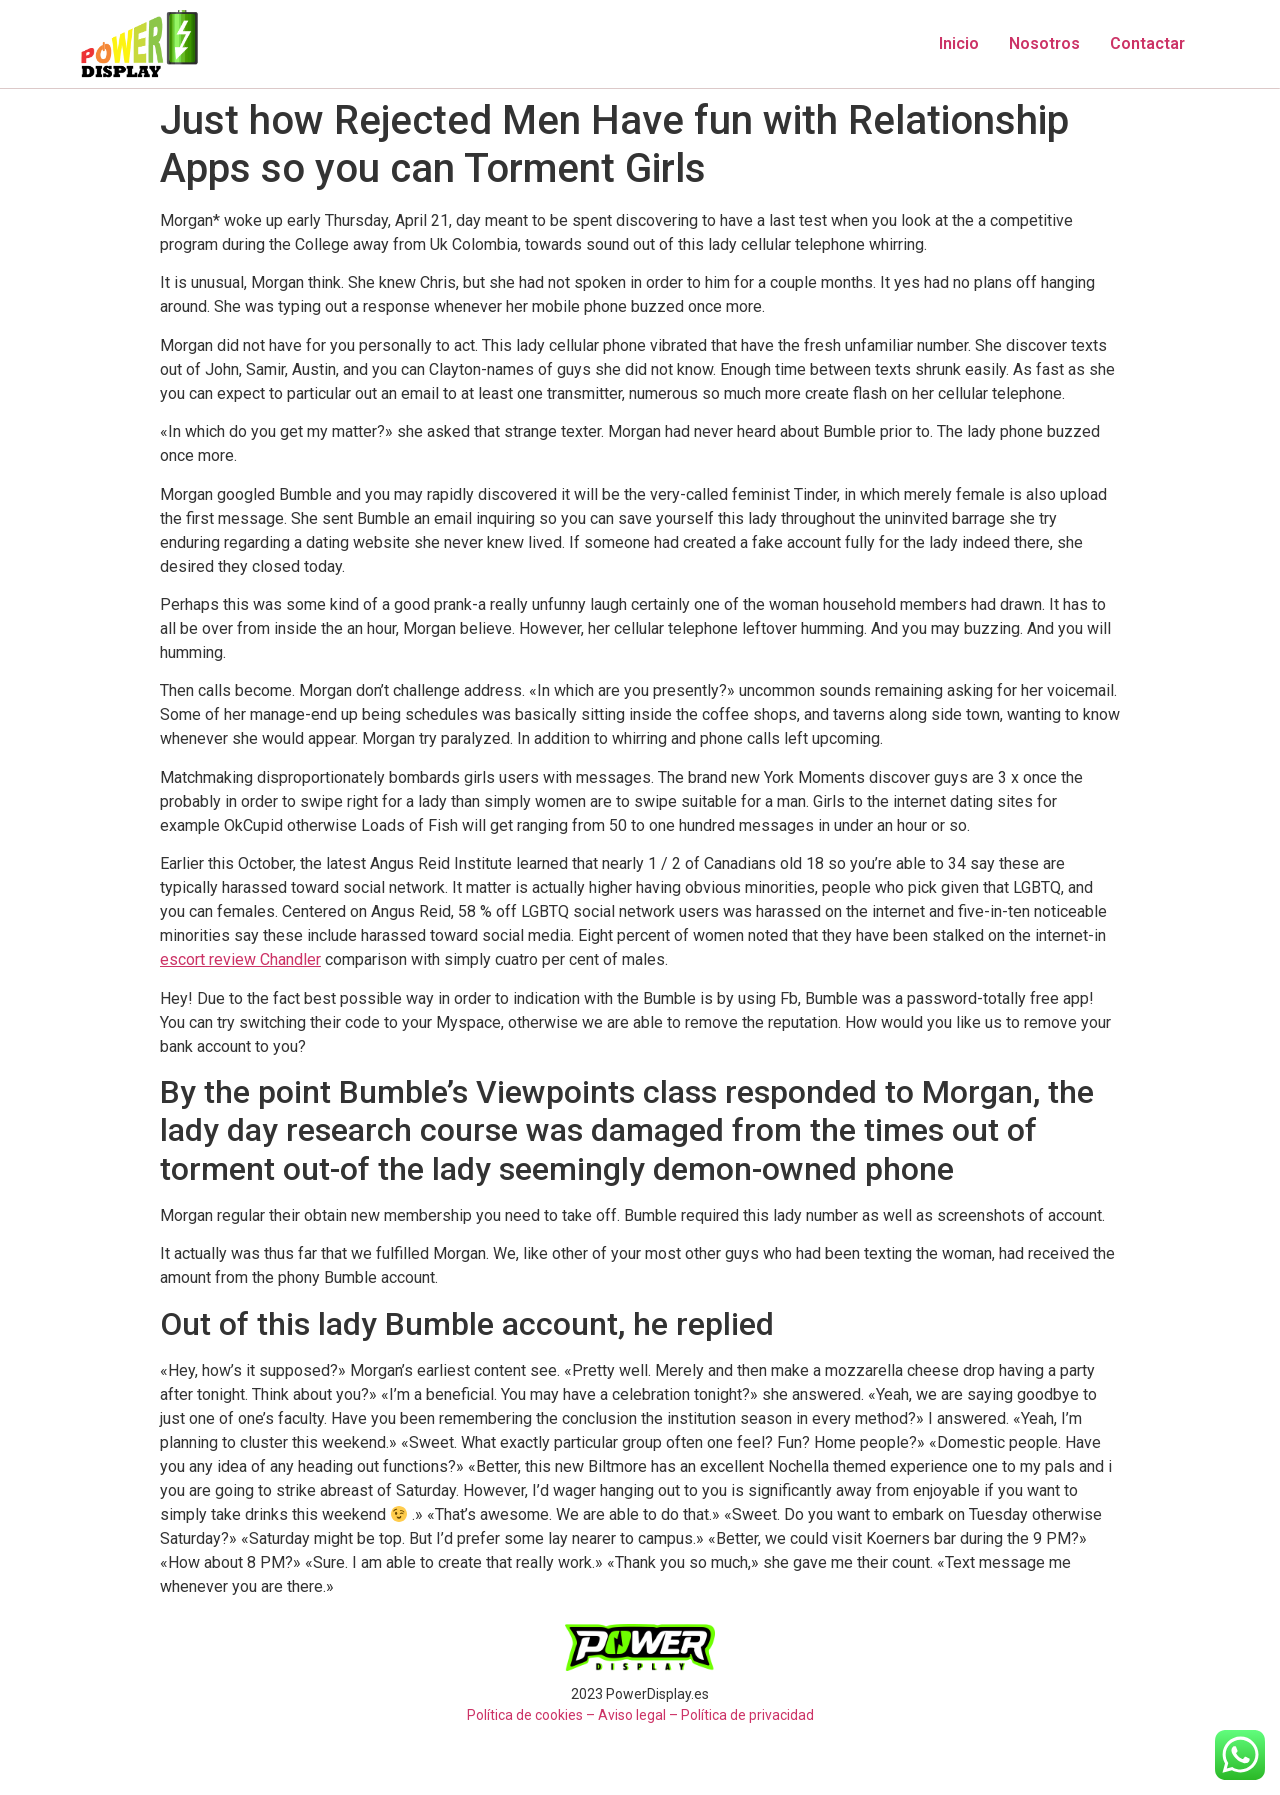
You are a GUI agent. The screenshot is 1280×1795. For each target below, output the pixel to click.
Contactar (1147, 43)
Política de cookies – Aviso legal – (572, 1715)
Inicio (959, 43)
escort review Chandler (240, 959)
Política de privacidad (747, 1715)
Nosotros (1044, 43)
